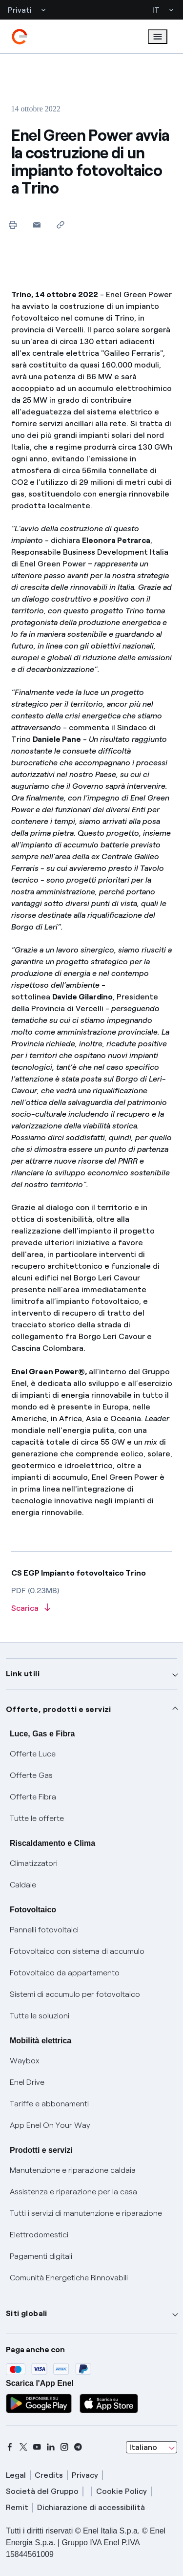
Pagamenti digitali (41, 2256)
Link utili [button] (23, 1673)
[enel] (19, 36)
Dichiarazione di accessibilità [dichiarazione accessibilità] (91, 2507)
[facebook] (10, 2447)
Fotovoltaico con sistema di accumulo (77, 1951)
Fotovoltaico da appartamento (65, 1972)
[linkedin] (51, 2447)
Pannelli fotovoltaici (44, 1929)
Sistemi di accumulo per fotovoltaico (75, 1994)
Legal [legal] (16, 2475)
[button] (37, 225)
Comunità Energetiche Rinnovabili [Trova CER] (69, 2277)
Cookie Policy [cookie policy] (121, 2491)
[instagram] (64, 2447)
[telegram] (78, 2447)
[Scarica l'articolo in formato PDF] (91, 1609)
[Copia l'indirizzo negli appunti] (61, 225)
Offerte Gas (31, 1775)
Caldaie (23, 1884)
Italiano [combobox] (143, 2447)
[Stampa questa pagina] (13, 225)
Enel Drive (27, 2082)
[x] (23, 2447)
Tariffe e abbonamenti (49, 2103)
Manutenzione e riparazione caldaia (73, 2170)
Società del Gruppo (42, 2491)
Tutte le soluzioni (39, 2015)
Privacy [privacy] (85, 2475)
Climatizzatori (34, 1863)
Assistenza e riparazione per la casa (73, 2191)
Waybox (25, 2060)
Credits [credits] (49, 2475)
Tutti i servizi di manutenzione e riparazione (86, 2213)
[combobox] (151, 2447)
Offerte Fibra (33, 1796)
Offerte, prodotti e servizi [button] (58, 1709)
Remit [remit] (17, 2507)
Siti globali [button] (26, 2313)
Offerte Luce (33, 1753)
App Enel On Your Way (50, 2125)
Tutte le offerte (37, 1818)
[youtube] (37, 2447)
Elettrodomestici (39, 2234)
